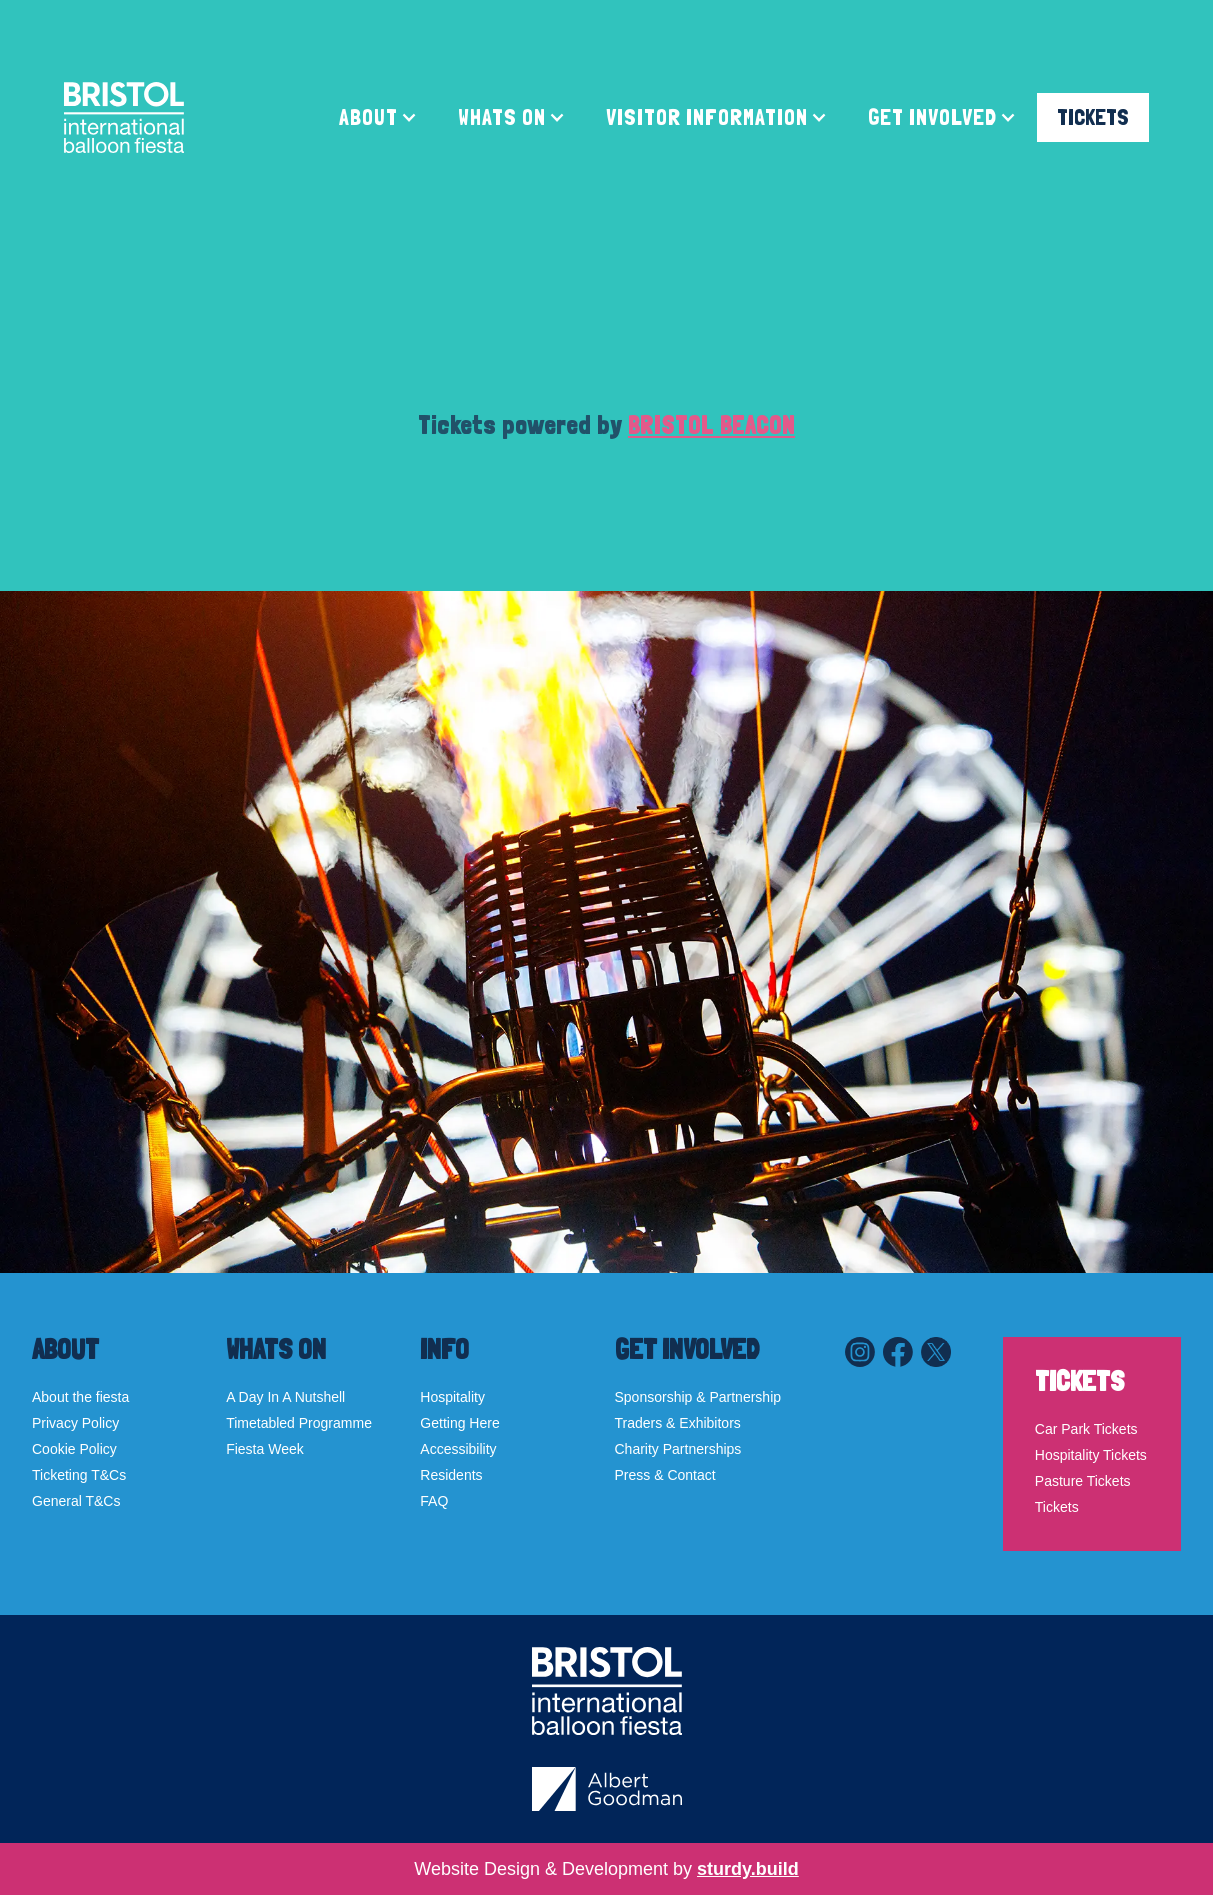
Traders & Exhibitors (678, 1423)
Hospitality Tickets (1091, 1455)
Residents (451, 1475)
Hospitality (452, 1397)
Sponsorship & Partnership (698, 1397)
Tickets (1057, 1507)
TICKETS (1093, 117)
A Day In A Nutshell (285, 1397)
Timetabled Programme (299, 1423)
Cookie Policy (74, 1449)
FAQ (434, 1501)
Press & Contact (665, 1475)
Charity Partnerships (678, 1449)
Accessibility (458, 1449)
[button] (378, 117)
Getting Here (459, 1423)
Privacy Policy (75, 1423)
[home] (124, 117)
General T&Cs (76, 1501)
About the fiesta (80, 1397)
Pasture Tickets (1083, 1481)
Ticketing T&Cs (79, 1475)
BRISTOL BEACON (711, 425)
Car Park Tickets (1086, 1429)
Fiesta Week (265, 1449)
